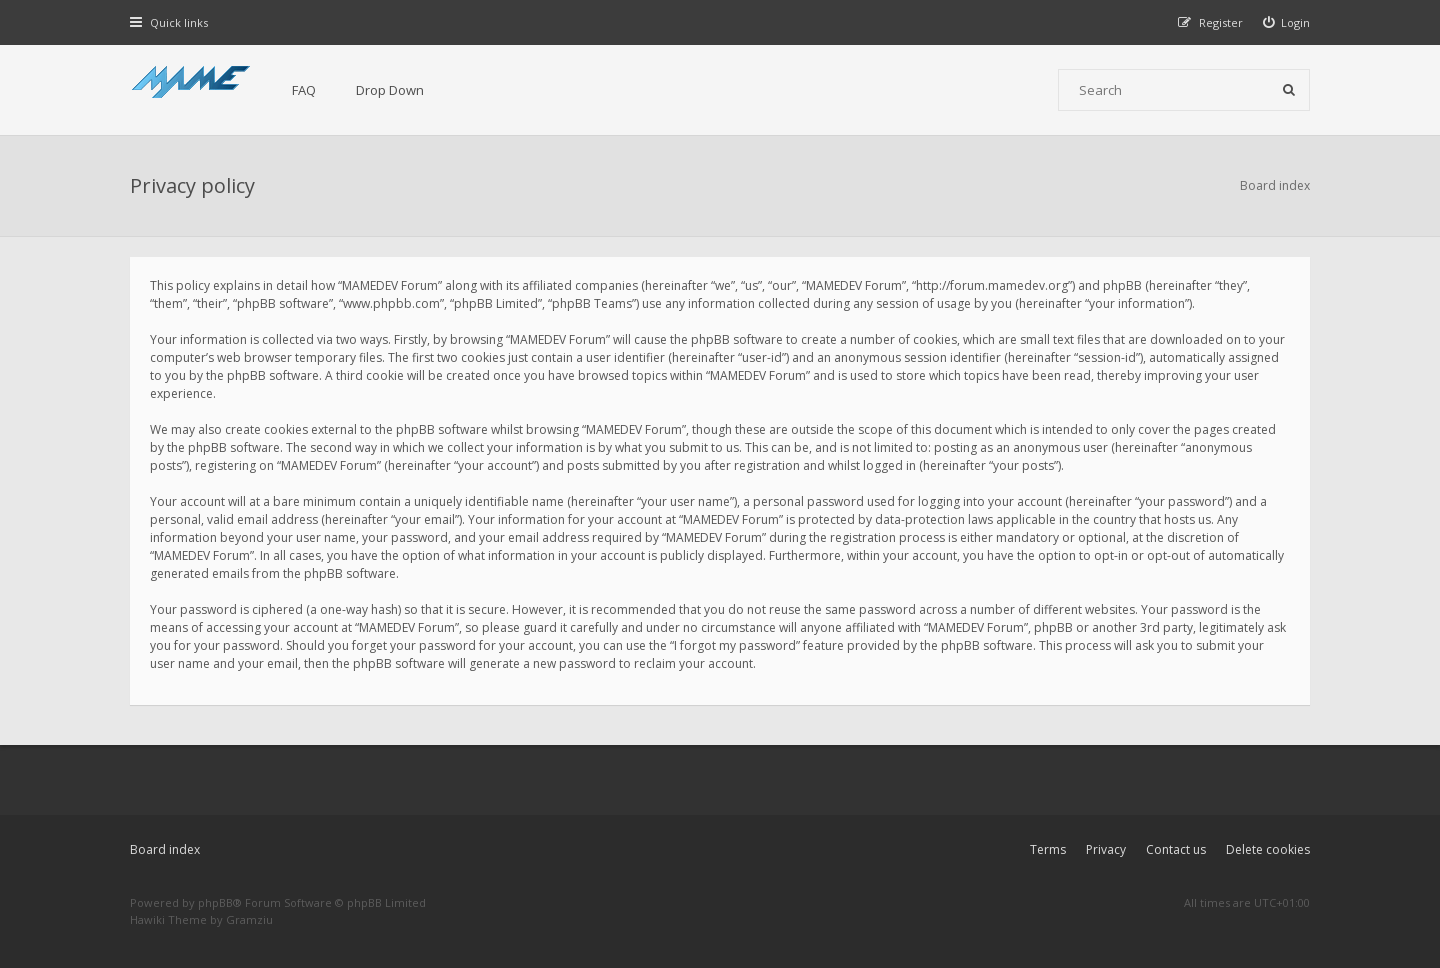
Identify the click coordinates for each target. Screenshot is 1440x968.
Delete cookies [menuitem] (1268, 849)
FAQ (304, 90)
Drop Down (390, 90)
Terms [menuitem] (1048, 849)
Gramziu (249, 919)
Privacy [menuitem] (1106, 849)
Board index (165, 849)
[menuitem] (1287, 22)
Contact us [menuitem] (1176, 849)
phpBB (215, 902)
